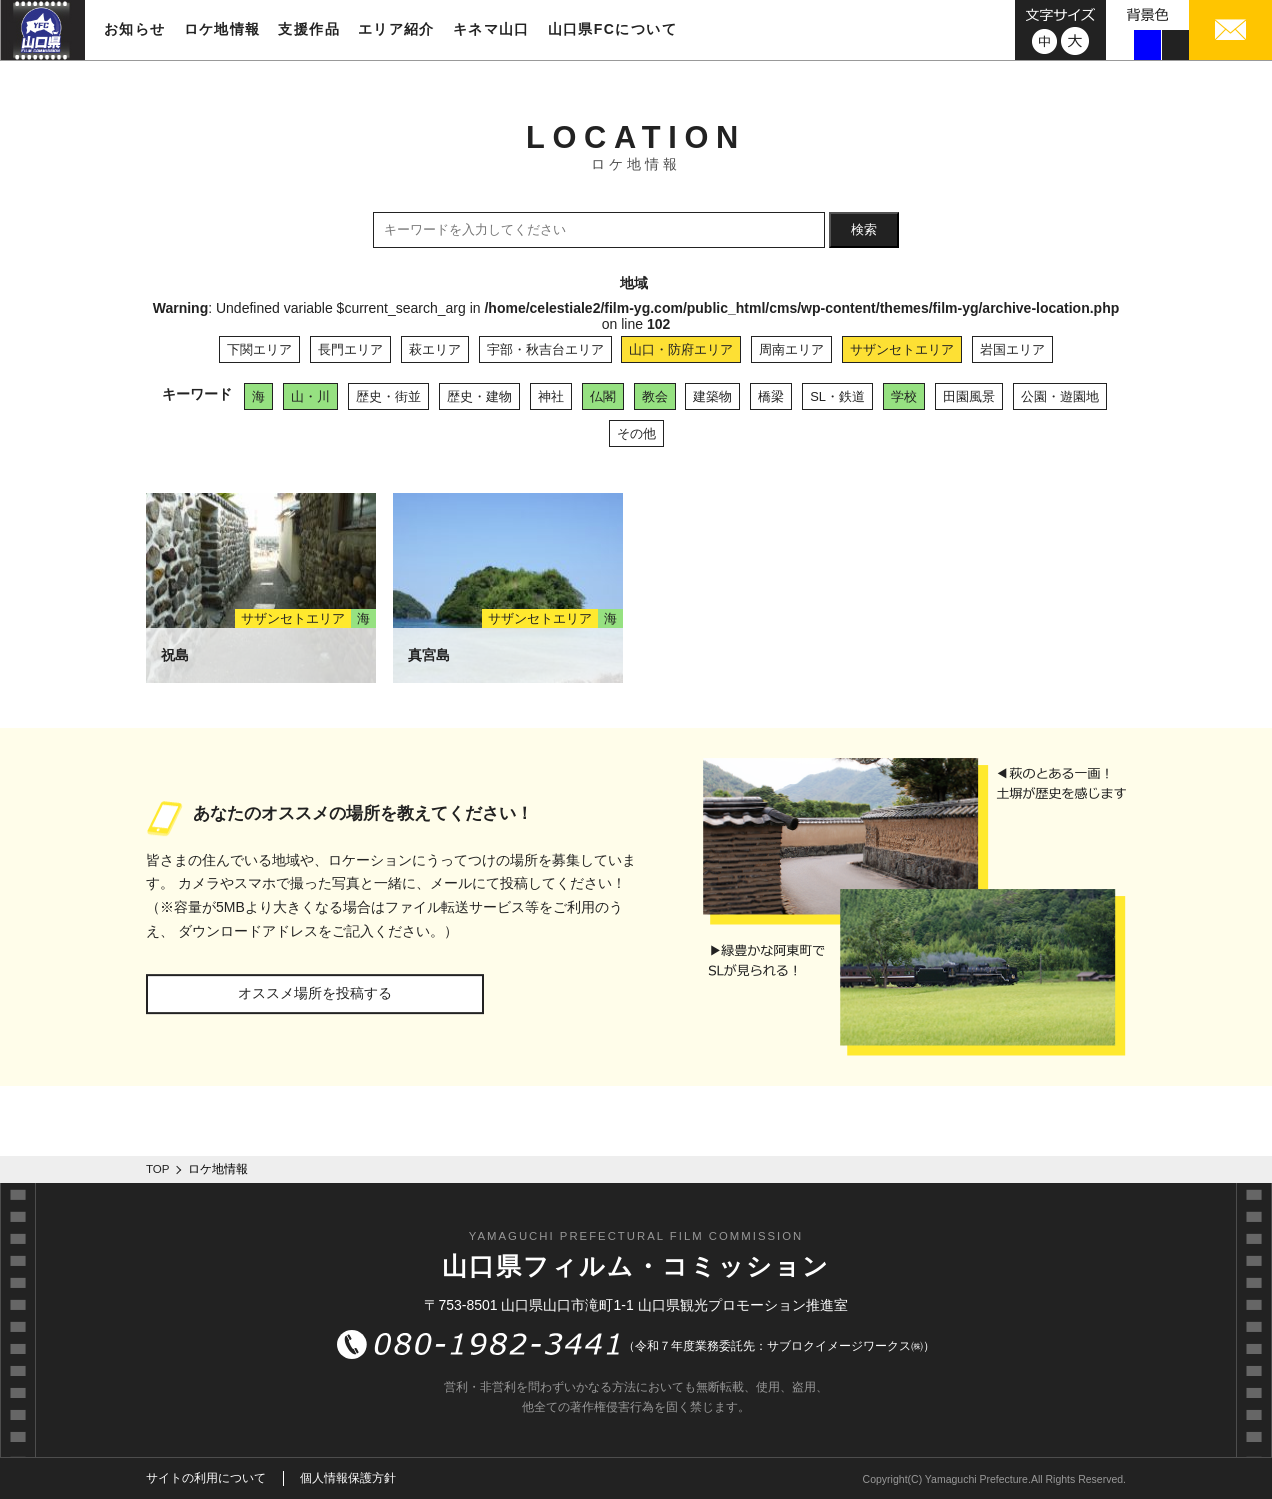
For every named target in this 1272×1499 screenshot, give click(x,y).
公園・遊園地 (1060, 396)
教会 (655, 396)
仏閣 (603, 396)
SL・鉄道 (837, 396)
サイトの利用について (206, 1478)
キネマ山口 (491, 29)
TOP (158, 1169)
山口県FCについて (612, 29)
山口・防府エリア (681, 349)
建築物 (712, 396)
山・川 (310, 396)
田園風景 (969, 396)
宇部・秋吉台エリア (545, 349)
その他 (636, 433)
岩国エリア (1012, 349)
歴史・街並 (388, 396)
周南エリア (791, 349)
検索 (864, 229)
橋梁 (771, 396)
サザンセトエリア (902, 349)
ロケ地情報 (222, 29)
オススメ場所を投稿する (315, 993)
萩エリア (435, 349)
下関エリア (259, 349)
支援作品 (309, 29)
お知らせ (135, 29)
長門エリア (350, 349)
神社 (551, 396)
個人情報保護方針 (348, 1478)
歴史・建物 (479, 396)
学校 (904, 396)
